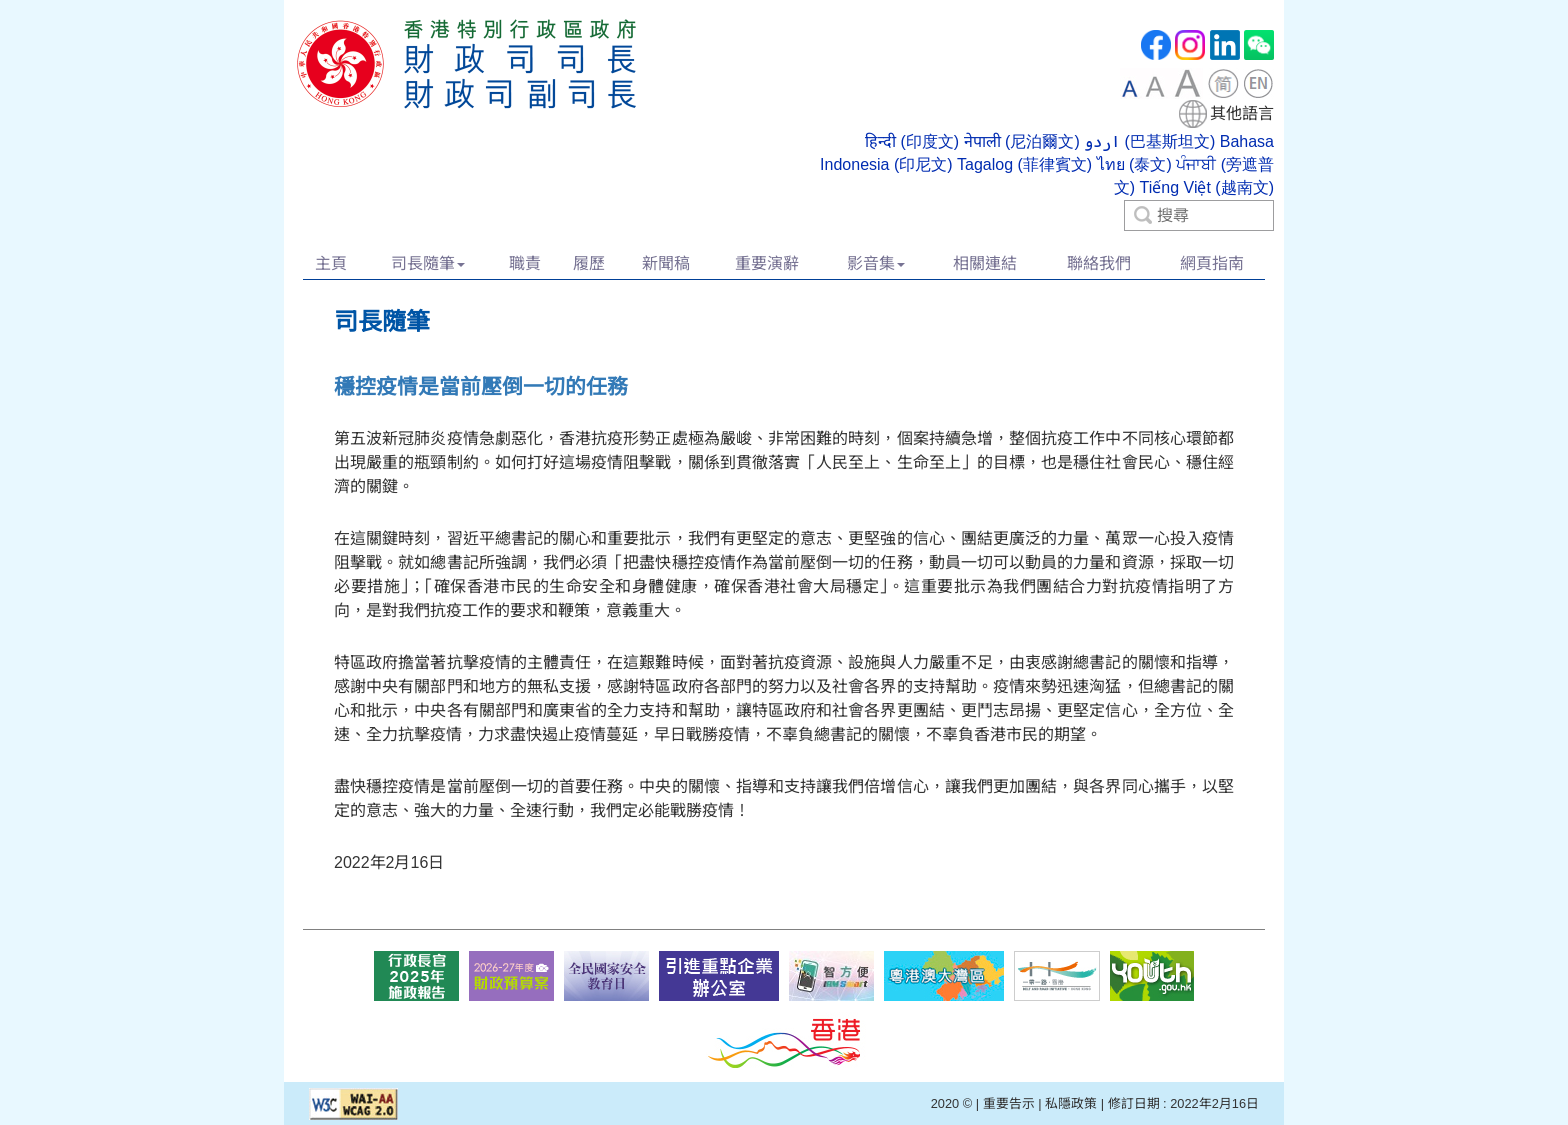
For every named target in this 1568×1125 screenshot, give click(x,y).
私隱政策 (1071, 1103)
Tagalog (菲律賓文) (1024, 164)
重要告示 (1009, 1103)
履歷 (589, 263)
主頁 (331, 263)
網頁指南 (1212, 263)
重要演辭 (767, 263)
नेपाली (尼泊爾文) (1022, 141)
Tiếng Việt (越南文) (1207, 187)
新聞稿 (666, 263)
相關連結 (985, 263)
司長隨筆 (428, 263)
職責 (525, 263)
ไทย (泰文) (1134, 164)
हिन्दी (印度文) (912, 141)
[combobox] (1036, 149)
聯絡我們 (1099, 263)
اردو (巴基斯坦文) (1149, 141)
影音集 (876, 263)
